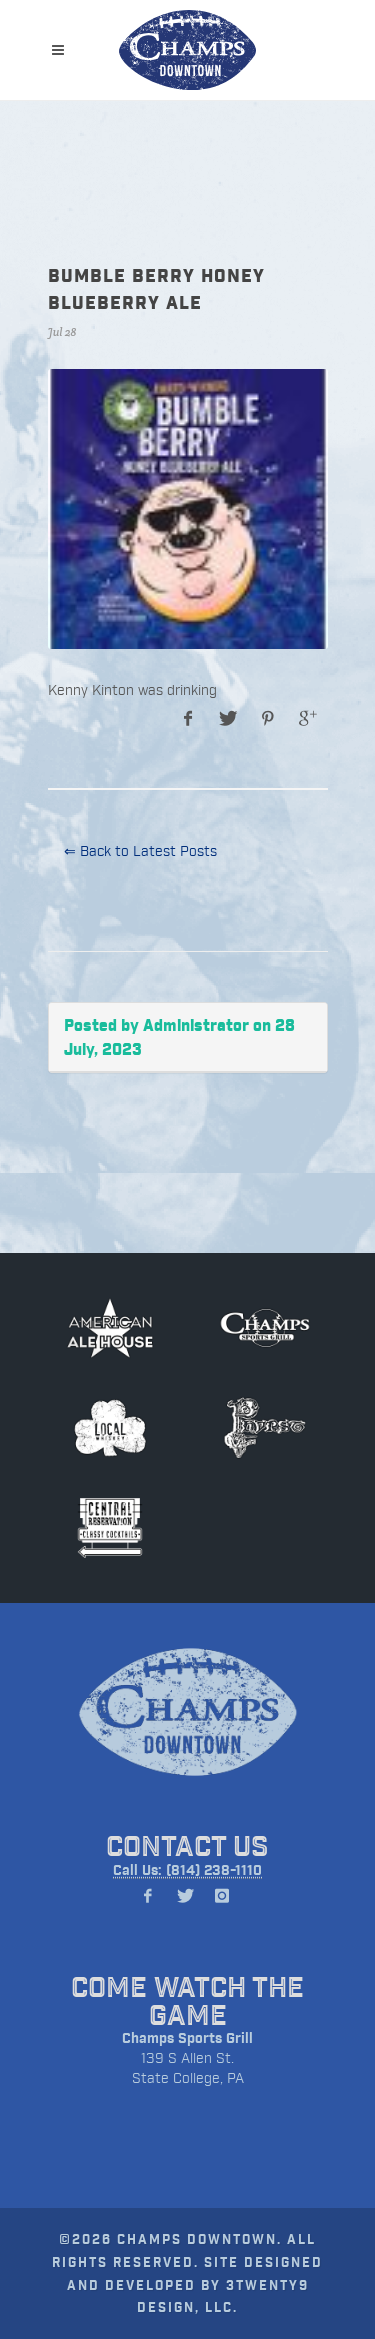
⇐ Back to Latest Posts (140, 850)
